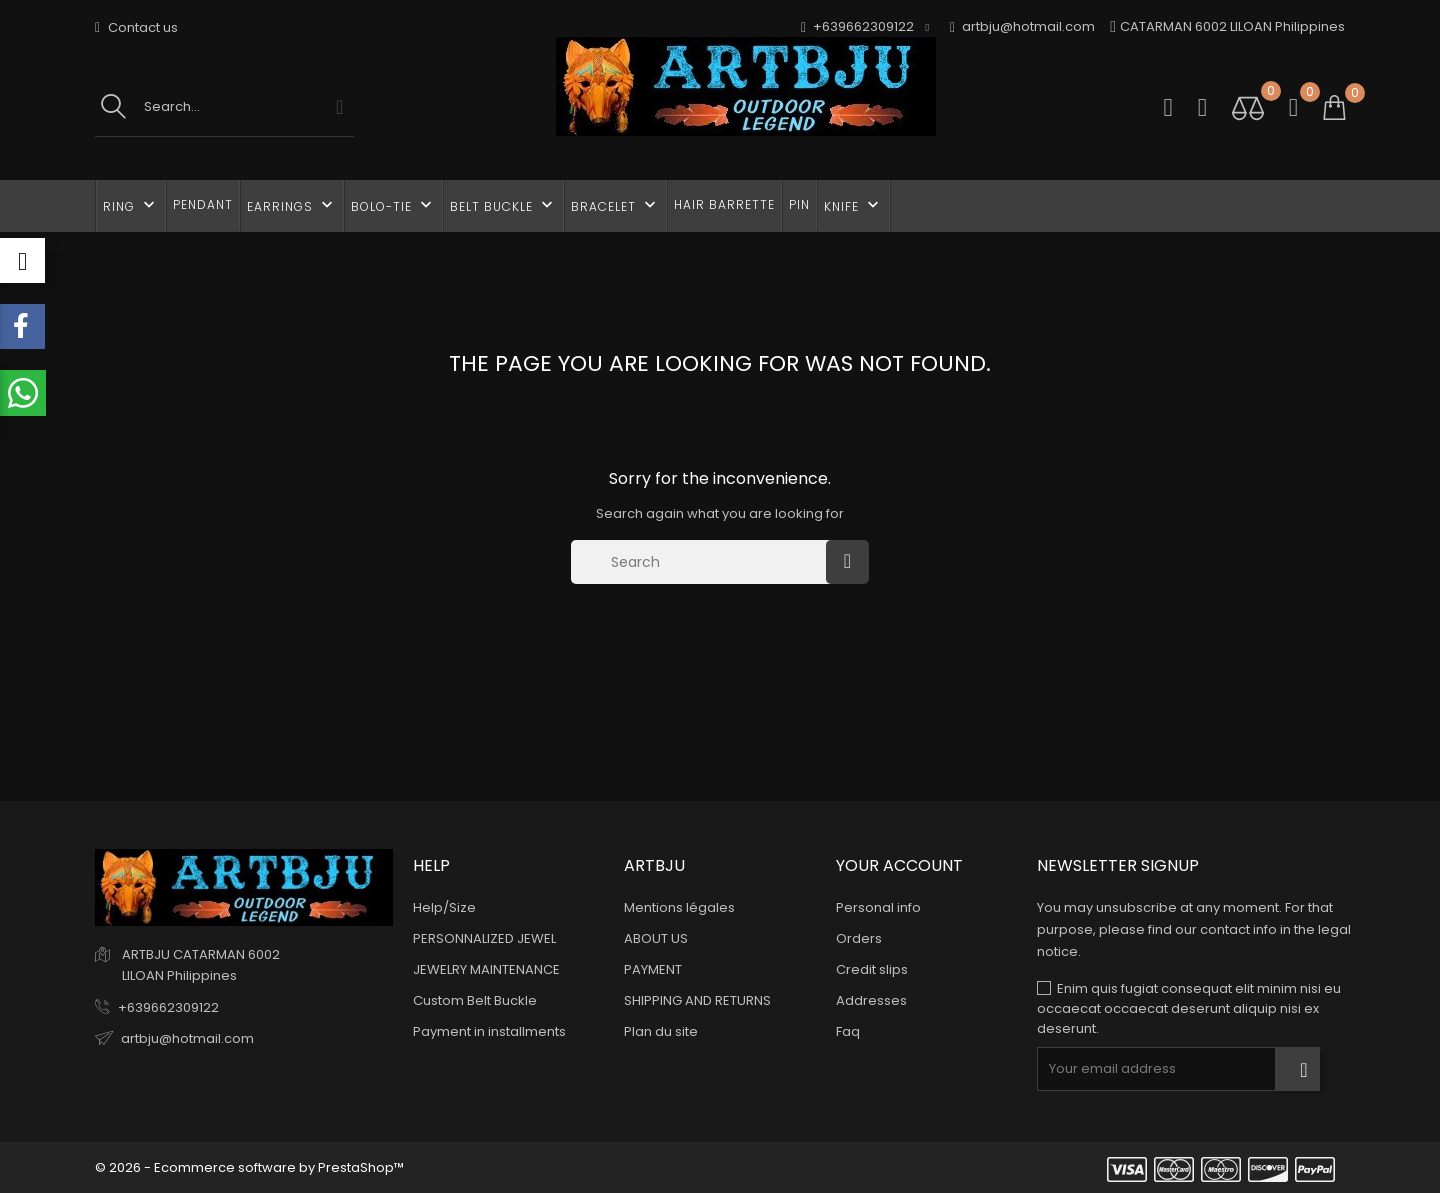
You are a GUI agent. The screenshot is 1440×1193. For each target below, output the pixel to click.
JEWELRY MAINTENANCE (486, 969)
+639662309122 (168, 1007)
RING (131, 205)
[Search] (703, 562)
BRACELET (615, 205)
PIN (799, 204)
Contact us (136, 27)
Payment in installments (489, 1031)
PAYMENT (653, 969)
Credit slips (872, 969)
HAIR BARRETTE (724, 204)
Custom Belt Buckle (475, 1000)
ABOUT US (656, 938)
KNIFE (853, 205)
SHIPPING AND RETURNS (697, 1000)
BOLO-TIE (393, 205)
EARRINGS (292, 205)
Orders (859, 938)
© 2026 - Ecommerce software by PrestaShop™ (249, 1167)
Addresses (871, 1000)
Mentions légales (679, 907)
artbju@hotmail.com (1022, 27)
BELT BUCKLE (503, 205)
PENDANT (203, 204)
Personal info (878, 907)
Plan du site (661, 1031)
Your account (899, 865)
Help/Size (444, 907)
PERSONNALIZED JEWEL (484, 938)
